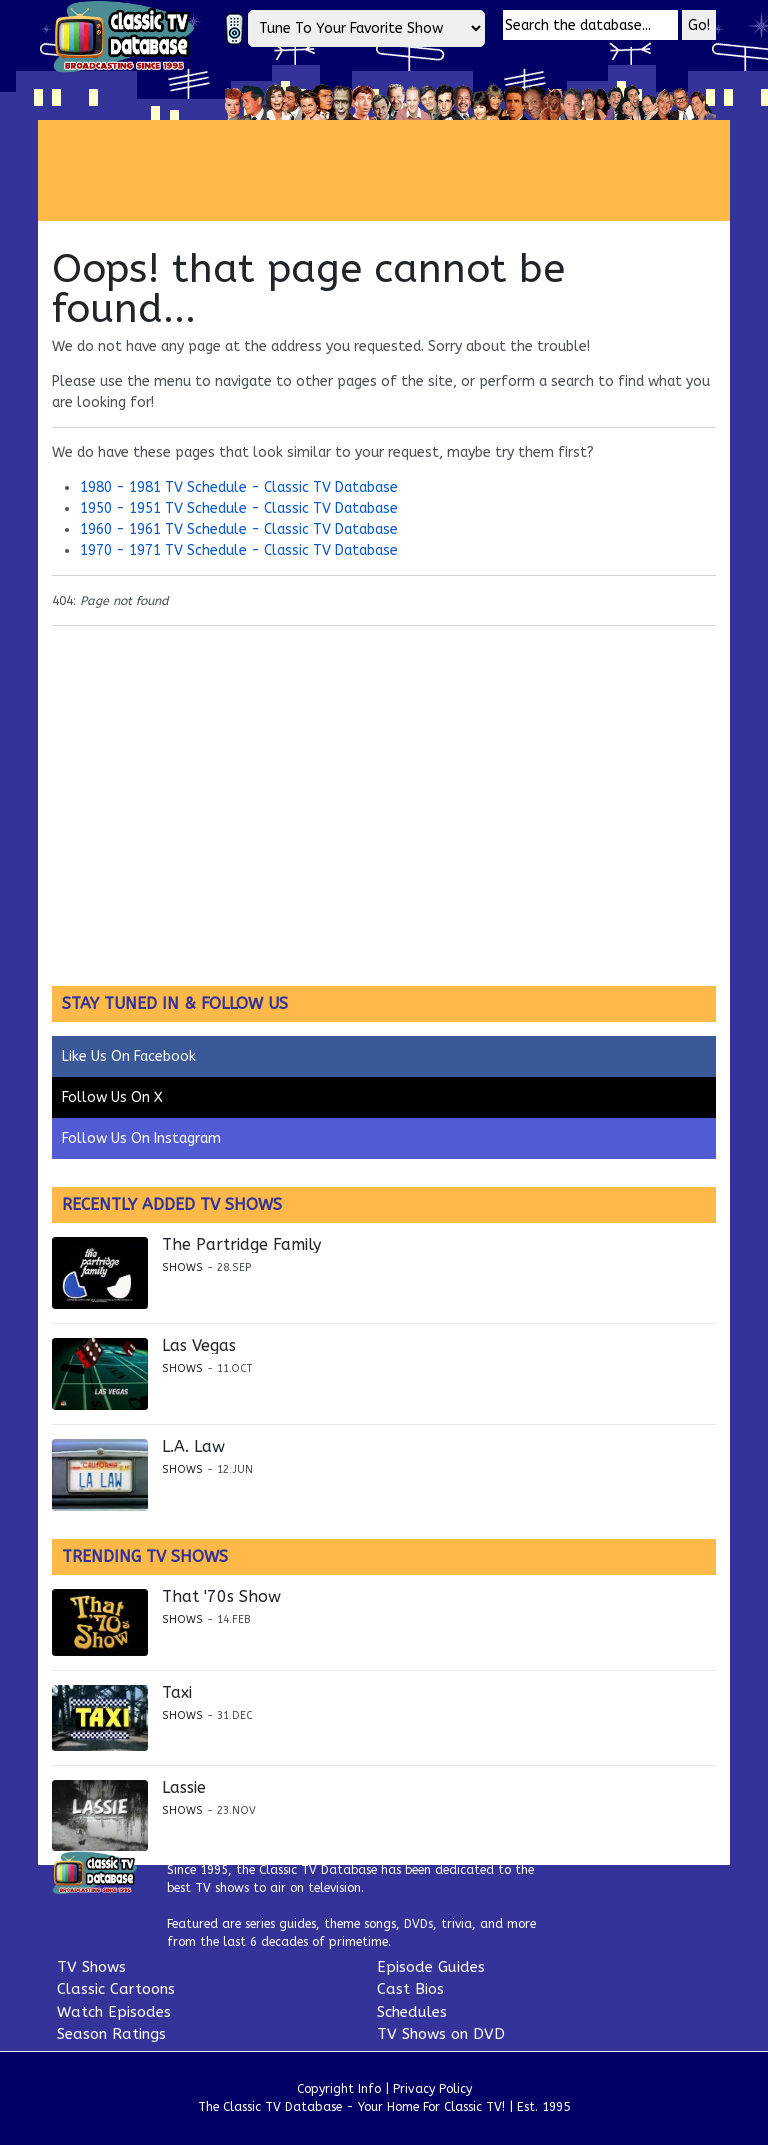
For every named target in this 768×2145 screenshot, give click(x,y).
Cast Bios (410, 1989)
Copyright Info (339, 2089)
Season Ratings (111, 2034)
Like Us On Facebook (129, 1056)
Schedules (412, 2012)
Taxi (177, 1693)
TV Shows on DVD (441, 2034)
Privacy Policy (432, 2089)
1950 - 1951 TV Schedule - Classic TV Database (239, 508)
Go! (699, 25)
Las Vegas (199, 1346)
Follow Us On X (112, 1097)
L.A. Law (193, 1447)
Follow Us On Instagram (141, 1138)
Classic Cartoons (116, 1989)
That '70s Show (221, 1597)
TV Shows (91, 1967)
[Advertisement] (402, 170)
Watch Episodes (114, 2012)
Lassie (184, 1788)
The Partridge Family (241, 1245)
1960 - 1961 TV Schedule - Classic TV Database (239, 529)
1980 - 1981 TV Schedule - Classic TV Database (239, 487)
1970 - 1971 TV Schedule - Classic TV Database (239, 550)
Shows (182, 1267)
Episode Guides (431, 1967)
